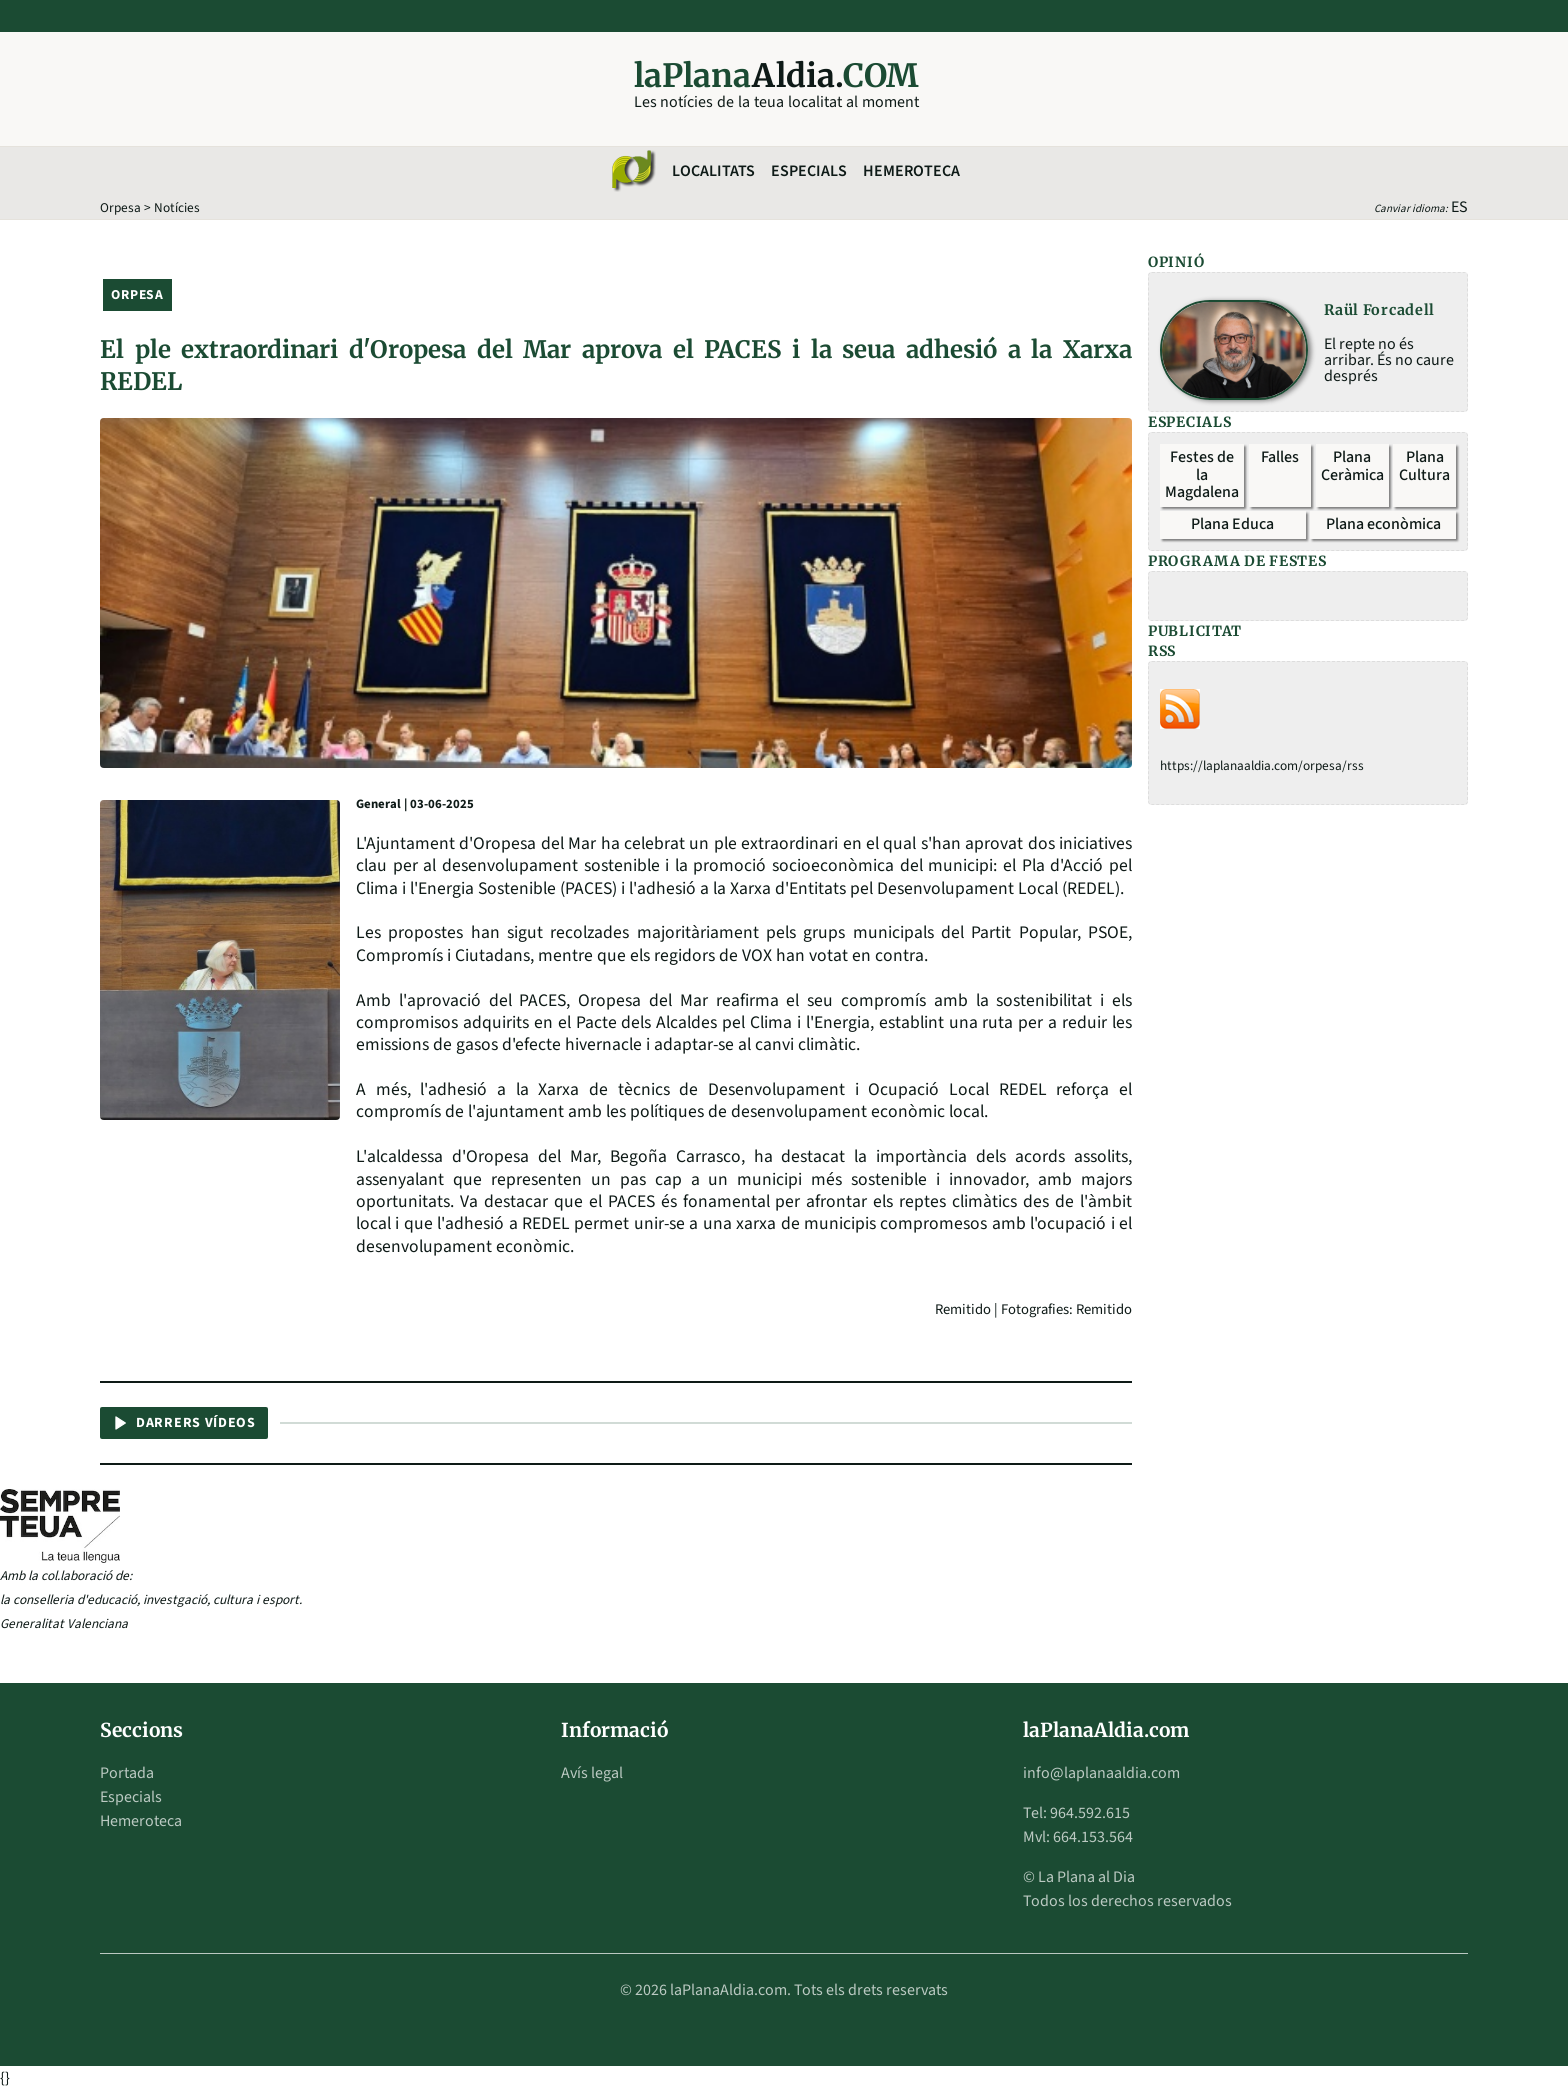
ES (1459, 207)
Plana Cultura (1424, 466)
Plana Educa (1232, 524)
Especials (809, 171)
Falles (1280, 457)
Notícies (177, 207)
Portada (127, 1773)
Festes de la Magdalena (1202, 474)
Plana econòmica (1383, 524)
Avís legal (592, 1773)
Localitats (713, 171)
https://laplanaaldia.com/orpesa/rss (1262, 765)
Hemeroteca (911, 171)
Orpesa (120, 207)
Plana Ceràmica (1352, 466)
